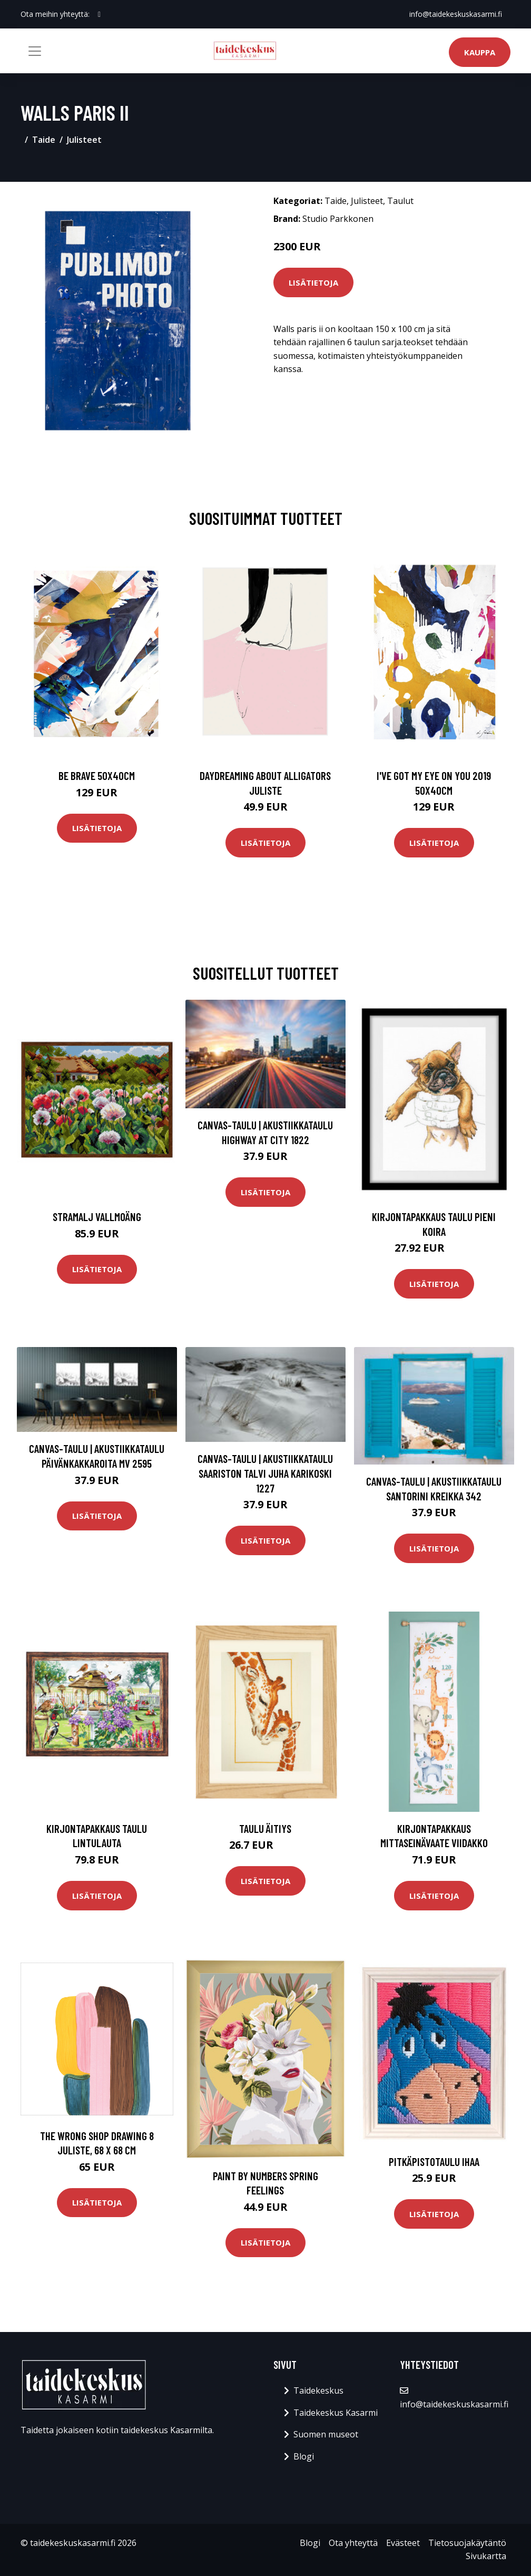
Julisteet (84, 139)
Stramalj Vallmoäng (97, 1216)
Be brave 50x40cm (96, 775)
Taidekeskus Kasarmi (335, 2412)
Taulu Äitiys (265, 1828)
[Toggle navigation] (35, 51)
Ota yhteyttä (353, 2543)
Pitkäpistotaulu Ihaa (434, 2161)
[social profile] (99, 14)
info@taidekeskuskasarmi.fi (455, 14)
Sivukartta (486, 2556)
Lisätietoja (313, 282)
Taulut (400, 201)
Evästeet (403, 2543)
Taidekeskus (318, 2390)
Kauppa (479, 52)
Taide (43, 139)
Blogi (303, 2456)
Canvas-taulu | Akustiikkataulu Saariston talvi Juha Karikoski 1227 (265, 1473)
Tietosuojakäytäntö (467, 2543)
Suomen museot (325, 2434)
